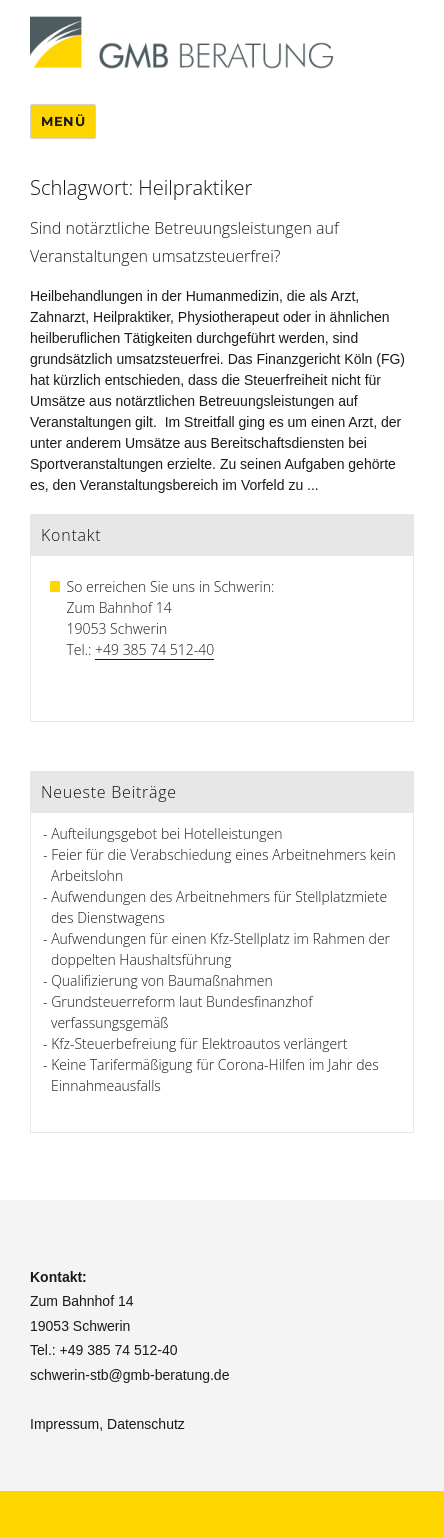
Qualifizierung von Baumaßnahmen (162, 980)
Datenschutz (146, 1424)
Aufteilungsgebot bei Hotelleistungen (166, 833)
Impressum (64, 1424)
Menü (63, 121)
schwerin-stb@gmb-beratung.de (129, 1375)
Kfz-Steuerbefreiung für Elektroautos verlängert (199, 1043)
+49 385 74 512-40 (154, 649)
